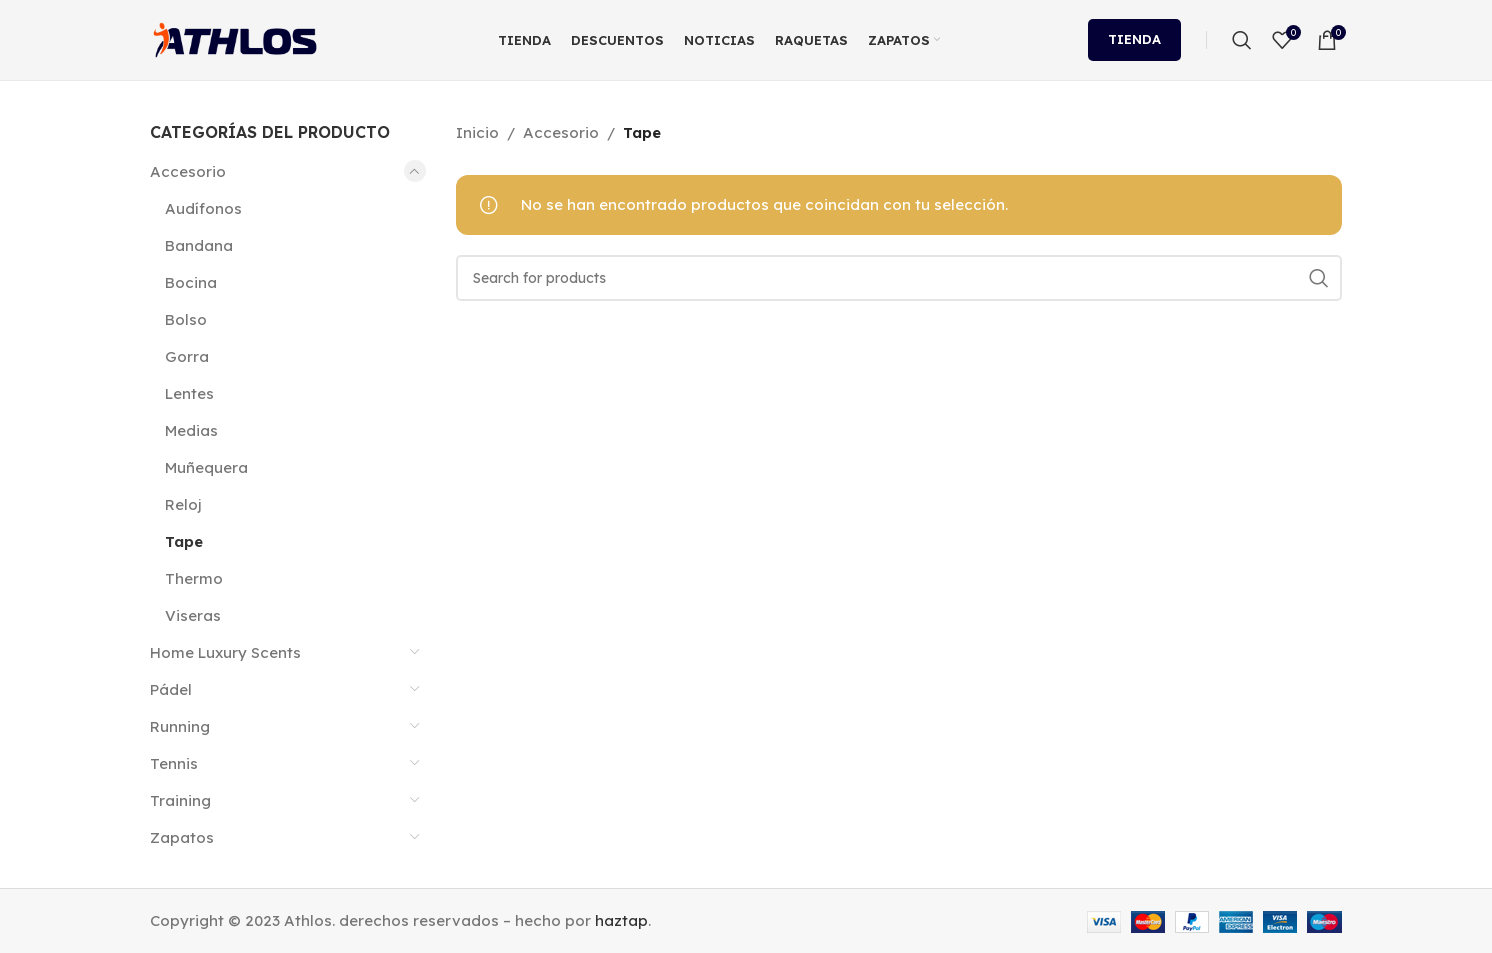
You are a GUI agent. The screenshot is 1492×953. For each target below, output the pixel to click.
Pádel (171, 689)
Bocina (191, 282)
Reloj (183, 504)
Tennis (174, 763)
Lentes (189, 393)
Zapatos (182, 837)
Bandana (199, 245)
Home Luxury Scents (225, 652)
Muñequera (206, 467)
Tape (184, 541)
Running (180, 726)
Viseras (193, 615)
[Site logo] (235, 38)
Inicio (477, 132)
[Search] (1242, 40)
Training (180, 800)
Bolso (186, 319)
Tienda (1134, 39)
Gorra (187, 356)
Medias (191, 430)
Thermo (194, 578)
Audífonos (203, 208)
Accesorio (188, 171)
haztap (621, 920)
